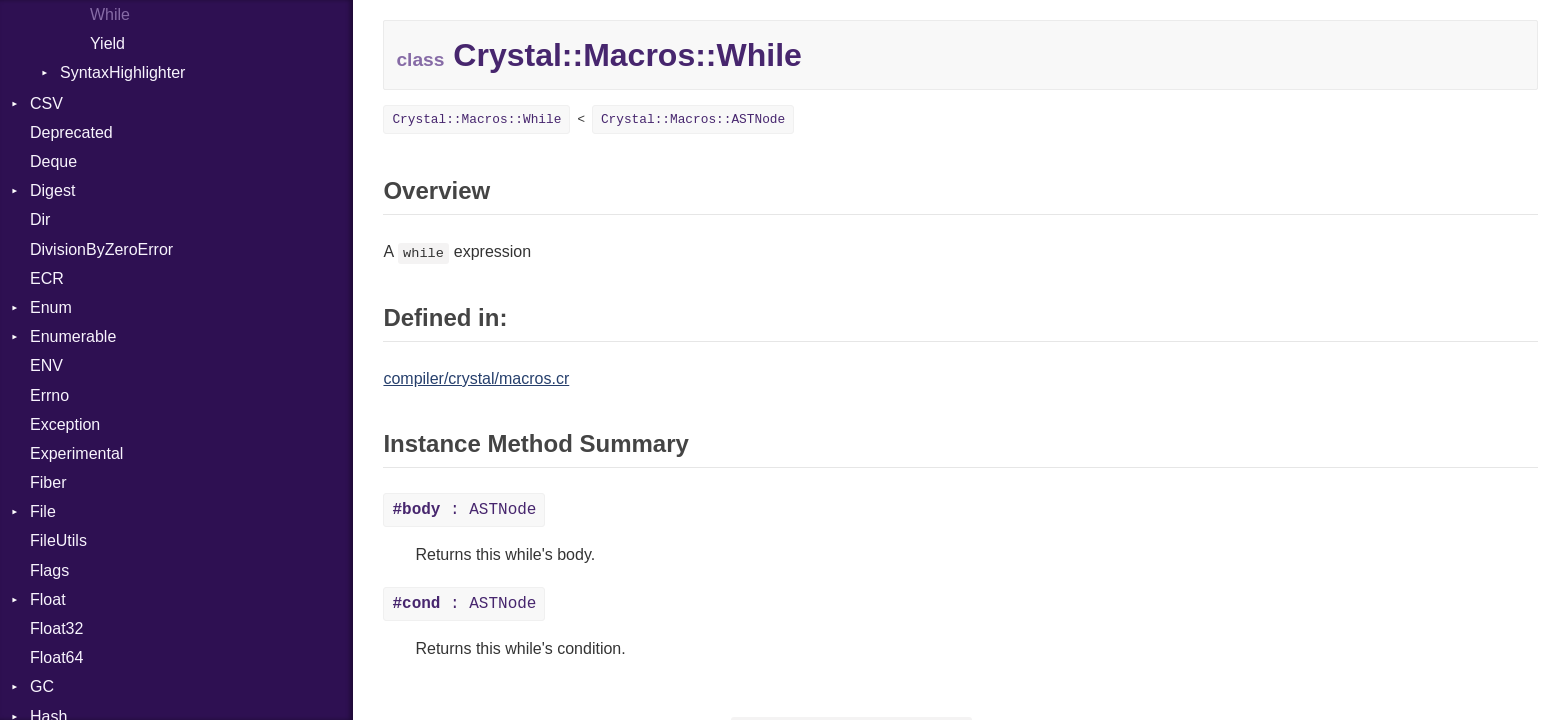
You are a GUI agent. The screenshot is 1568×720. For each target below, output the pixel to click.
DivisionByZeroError (101, 249)
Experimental (76, 453)
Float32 (56, 628)
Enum (51, 307)
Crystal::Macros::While (476, 119)
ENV (46, 365)
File (43, 511)
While (110, 14)
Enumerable (73, 336)
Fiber (48, 482)
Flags (49, 570)
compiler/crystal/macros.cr (476, 378)
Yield (107, 43)
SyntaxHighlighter (122, 72)
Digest (52, 190)
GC (42, 686)
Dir (40, 219)
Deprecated (71, 132)
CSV (46, 103)
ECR (47, 278)
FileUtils (58, 540)
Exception (65, 424)
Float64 (56, 657)
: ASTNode (464, 510)
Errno (49, 395)
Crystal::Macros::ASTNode (693, 119)
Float (48, 599)
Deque (53, 161)
